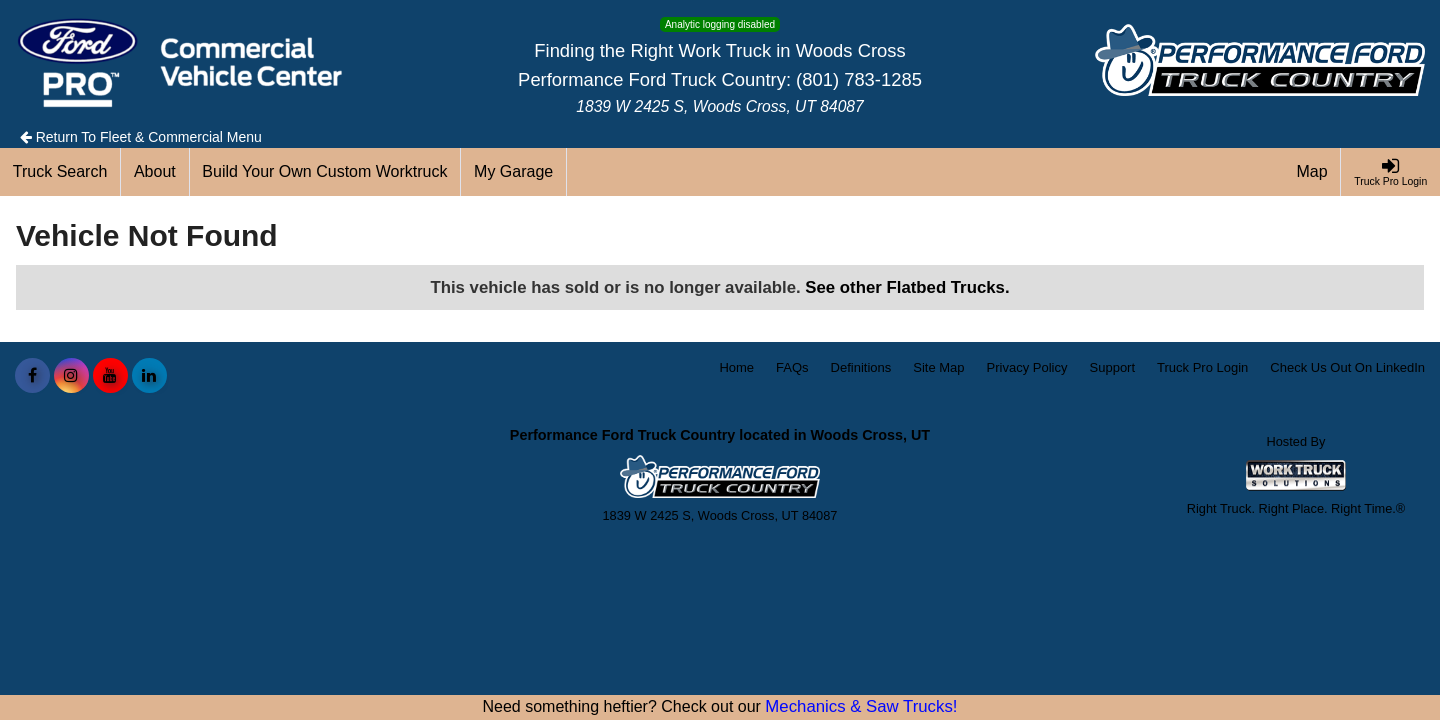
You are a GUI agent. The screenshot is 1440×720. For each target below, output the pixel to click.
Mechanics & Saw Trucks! (861, 706)
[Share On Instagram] (71, 376)
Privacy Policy (1027, 367)
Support (1113, 367)
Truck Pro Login (1202, 367)
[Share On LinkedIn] (149, 376)
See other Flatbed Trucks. (907, 287)
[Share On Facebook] (32, 376)
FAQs (792, 367)
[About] (155, 172)
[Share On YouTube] (110, 376)
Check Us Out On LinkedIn (1347, 367)
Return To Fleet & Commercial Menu (141, 137)
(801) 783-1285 (859, 79)
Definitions (861, 367)
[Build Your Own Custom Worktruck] (326, 172)
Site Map (938, 367)
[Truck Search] (60, 172)
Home (736, 367)
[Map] (1313, 172)
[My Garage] (514, 172)
